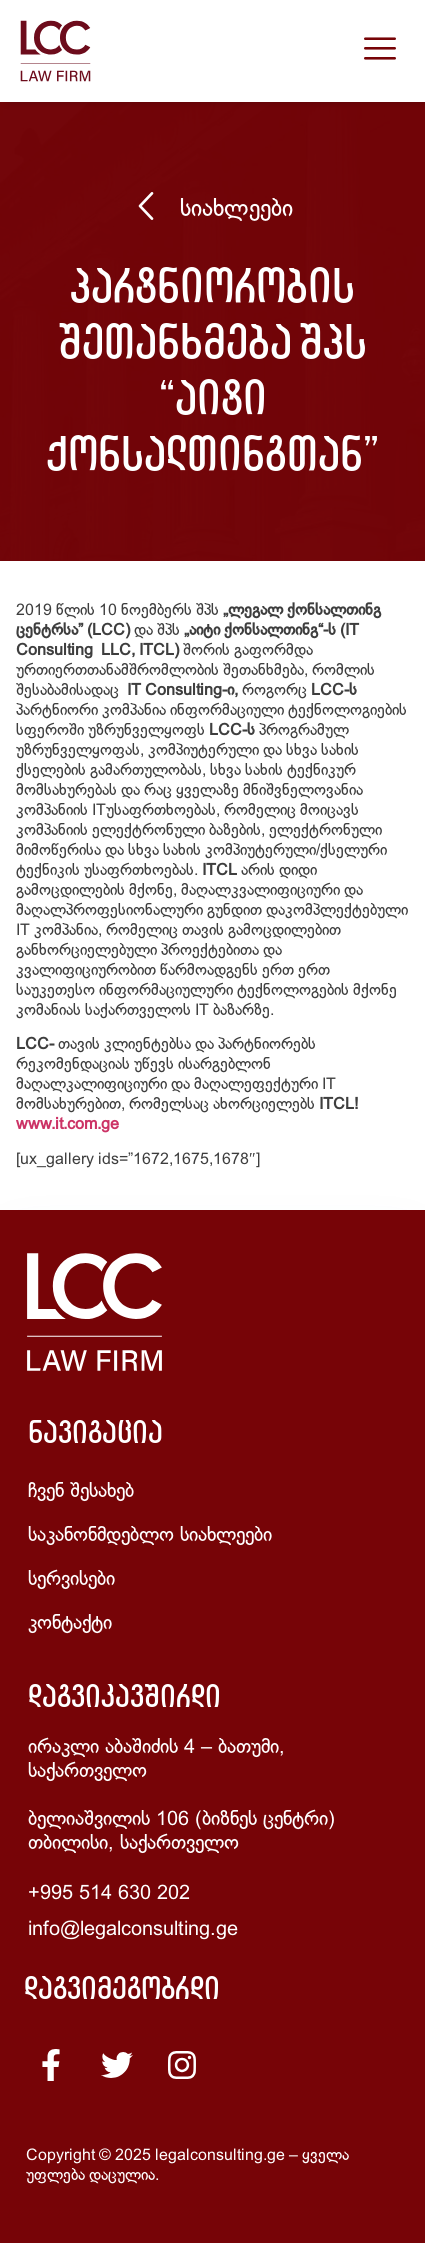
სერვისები (71, 1579)
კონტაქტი (70, 1623)
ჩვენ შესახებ (81, 1491)
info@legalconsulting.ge (133, 1929)
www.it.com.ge (67, 1124)
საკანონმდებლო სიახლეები (150, 1535)
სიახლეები (236, 210)
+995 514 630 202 (109, 1893)
